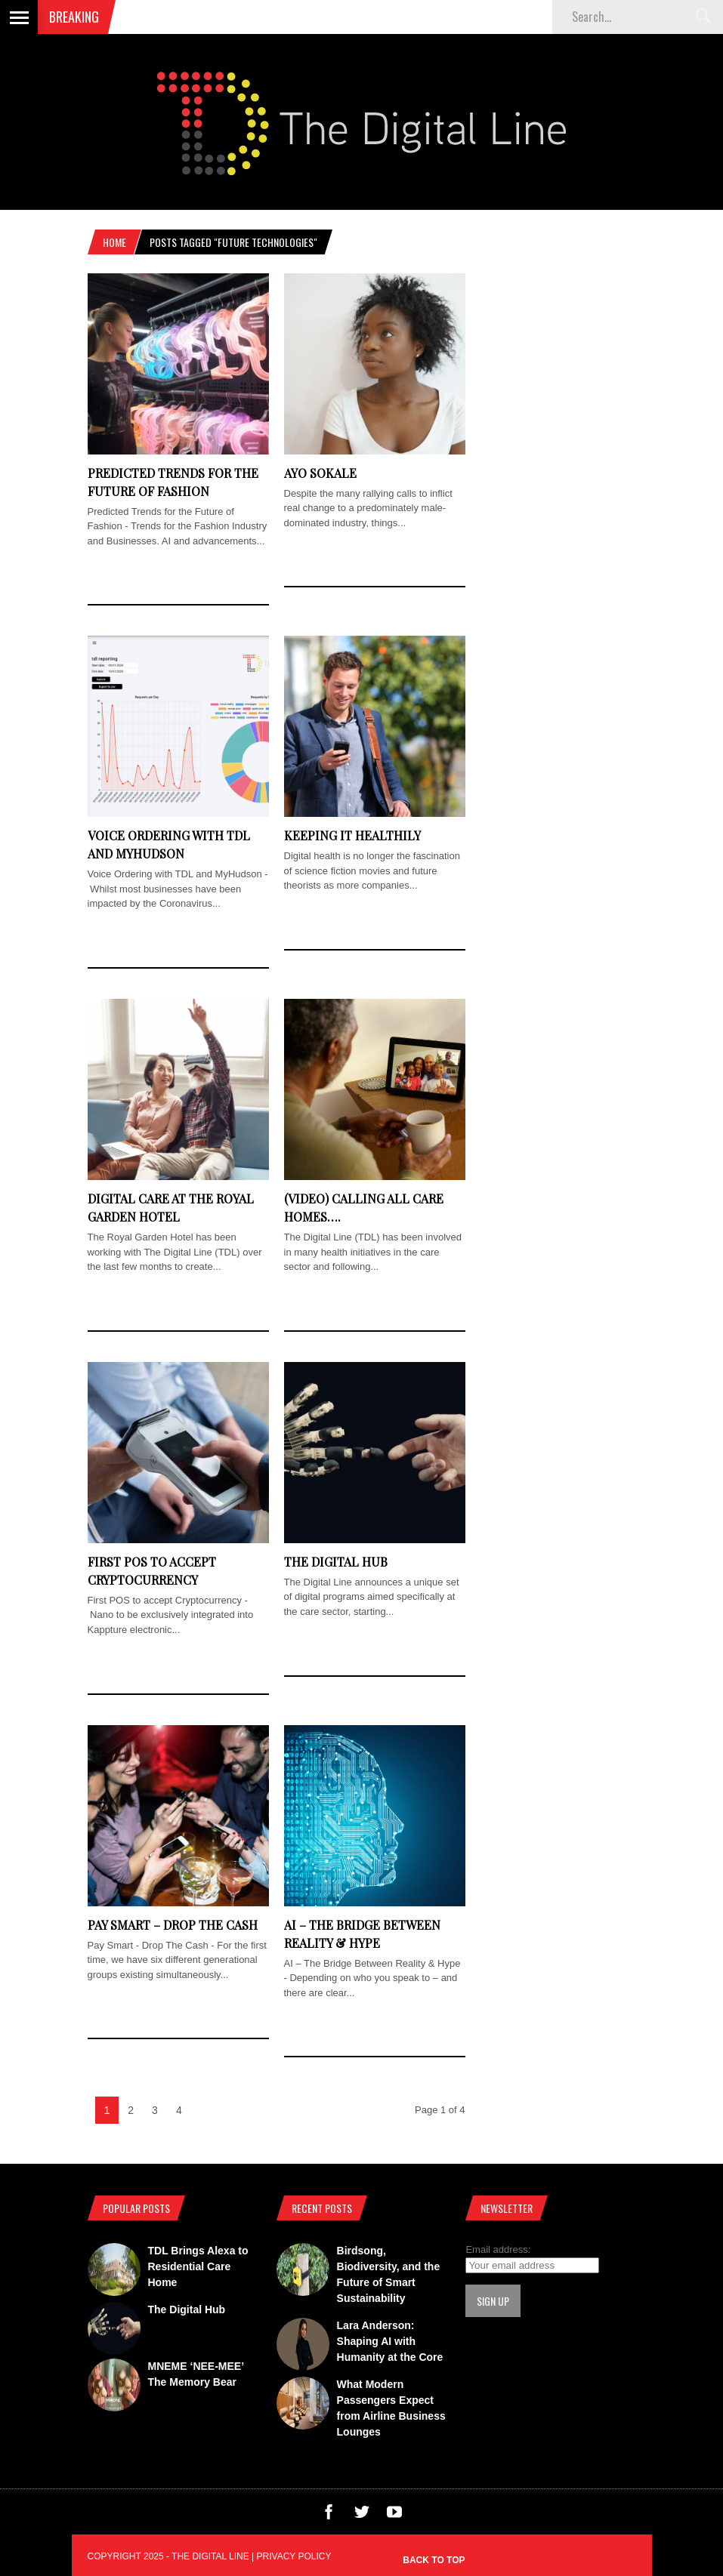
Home (114, 242)
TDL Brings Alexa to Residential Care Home (198, 2266)
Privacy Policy (294, 2556)
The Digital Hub (336, 1562)
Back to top (434, 2560)
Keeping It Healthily (352, 835)
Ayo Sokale (320, 473)
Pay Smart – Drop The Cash (173, 1925)
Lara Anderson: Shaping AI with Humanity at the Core (390, 2341)
